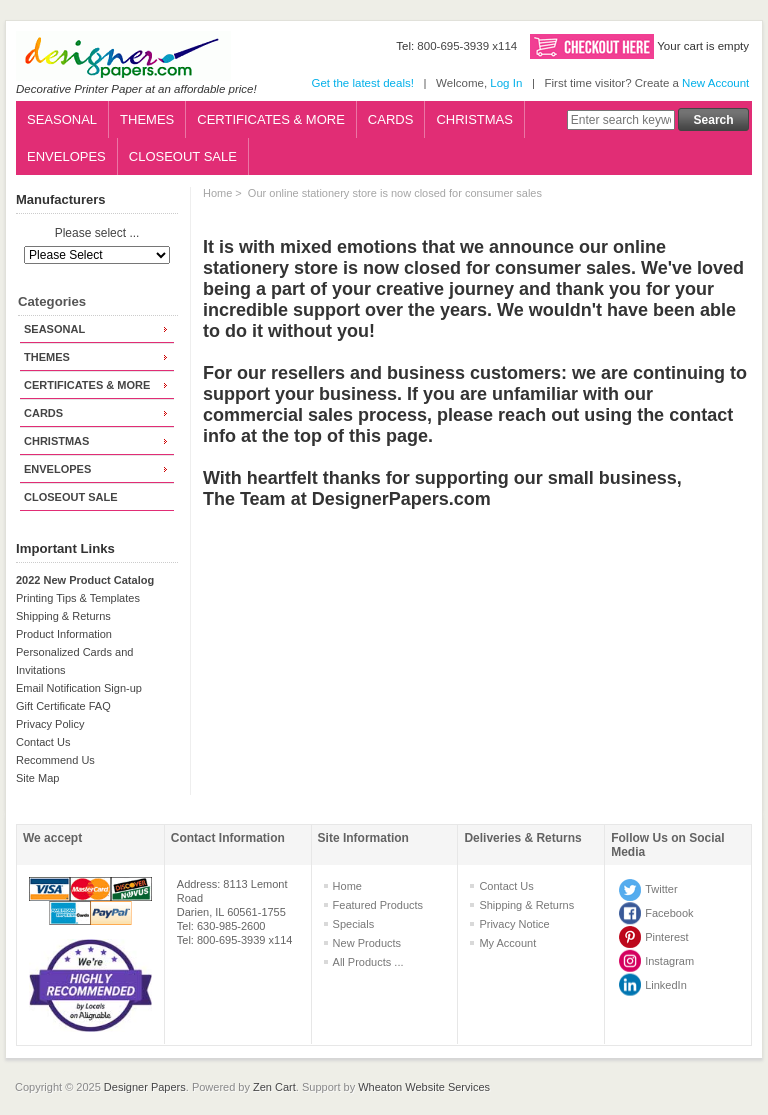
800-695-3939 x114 (467, 46)
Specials (354, 924)
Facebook (669, 913)
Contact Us (43, 742)
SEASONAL (62, 119)
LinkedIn (666, 985)
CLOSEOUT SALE (183, 156)
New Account (715, 83)
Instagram (669, 961)
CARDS (391, 119)
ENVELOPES (66, 156)
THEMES (147, 119)
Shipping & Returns (63, 616)
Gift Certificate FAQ (63, 706)
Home (217, 193)
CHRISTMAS (474, 119)
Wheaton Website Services (424, 1087)
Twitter (661, 889)
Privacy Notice (514, 924)
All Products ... (368, 962)
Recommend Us (55, 760)
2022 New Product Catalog (85, 580)
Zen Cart (274, 1087)
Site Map (37, 778)
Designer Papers (145, 1087)
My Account (507, 943)
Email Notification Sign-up (79, 688)
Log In (506, 83)
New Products (367, 943)
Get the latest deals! (362, 83)
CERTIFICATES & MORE (271, 119)
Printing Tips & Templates (78, 598)
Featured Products (378, 905)
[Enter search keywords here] (621, 120)
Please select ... (97, 234)
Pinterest (666, 937)
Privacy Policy (50, 724)
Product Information (64, 634)
